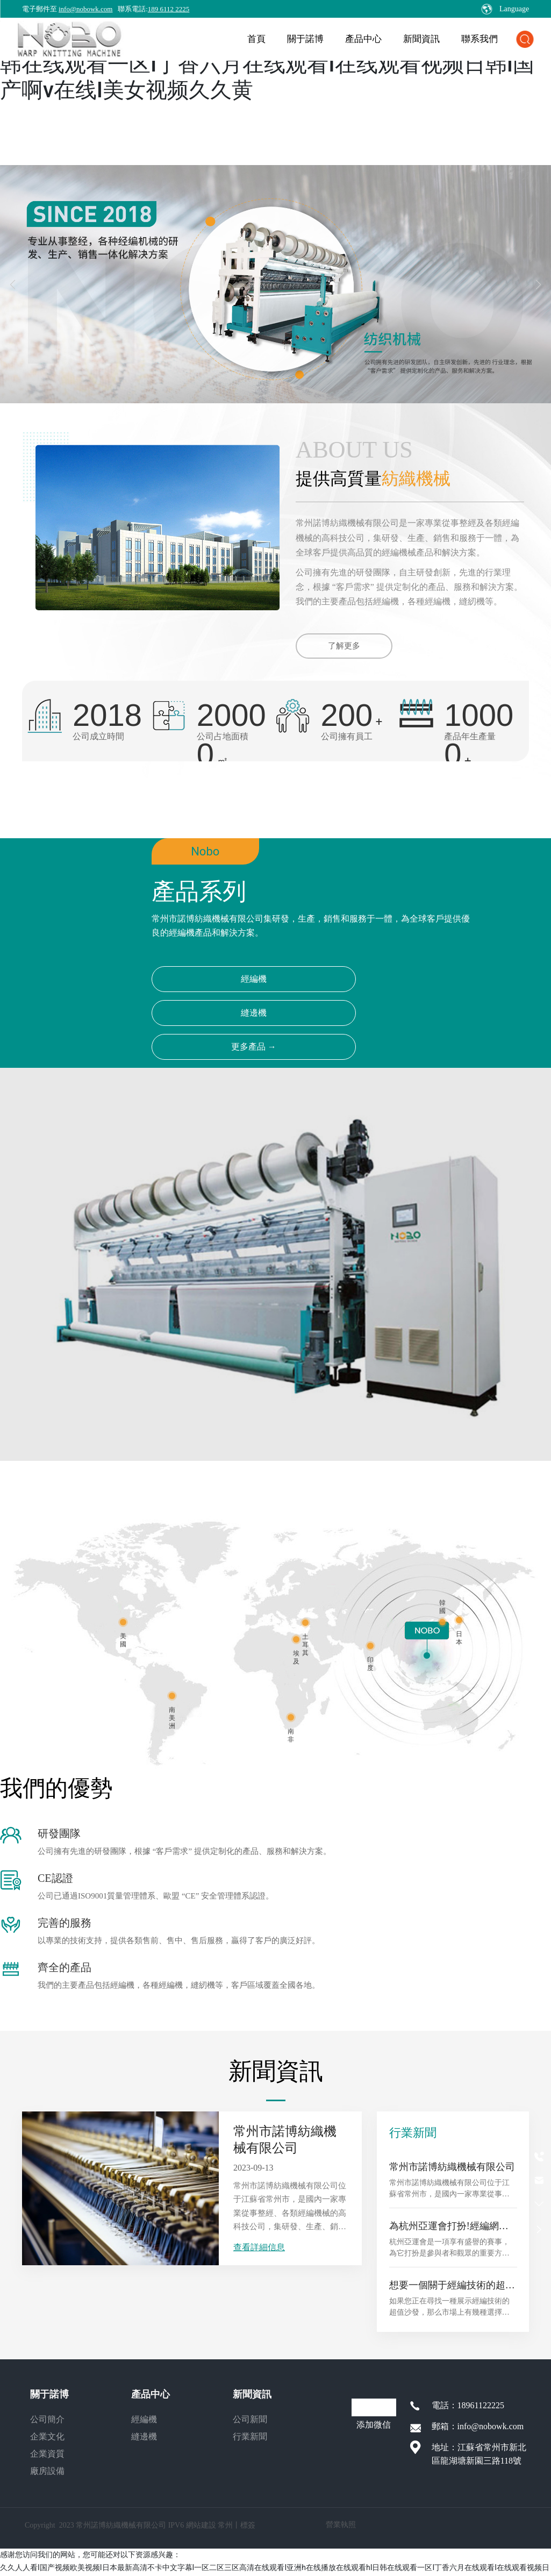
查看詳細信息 (259, 2247)
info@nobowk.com (85, 9)
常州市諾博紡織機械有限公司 (452, 2167)
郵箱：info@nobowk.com (478, 2426)
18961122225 (480, 2405)
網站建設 (201, 2526)
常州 (225, 2526)
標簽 (247, 2526)
